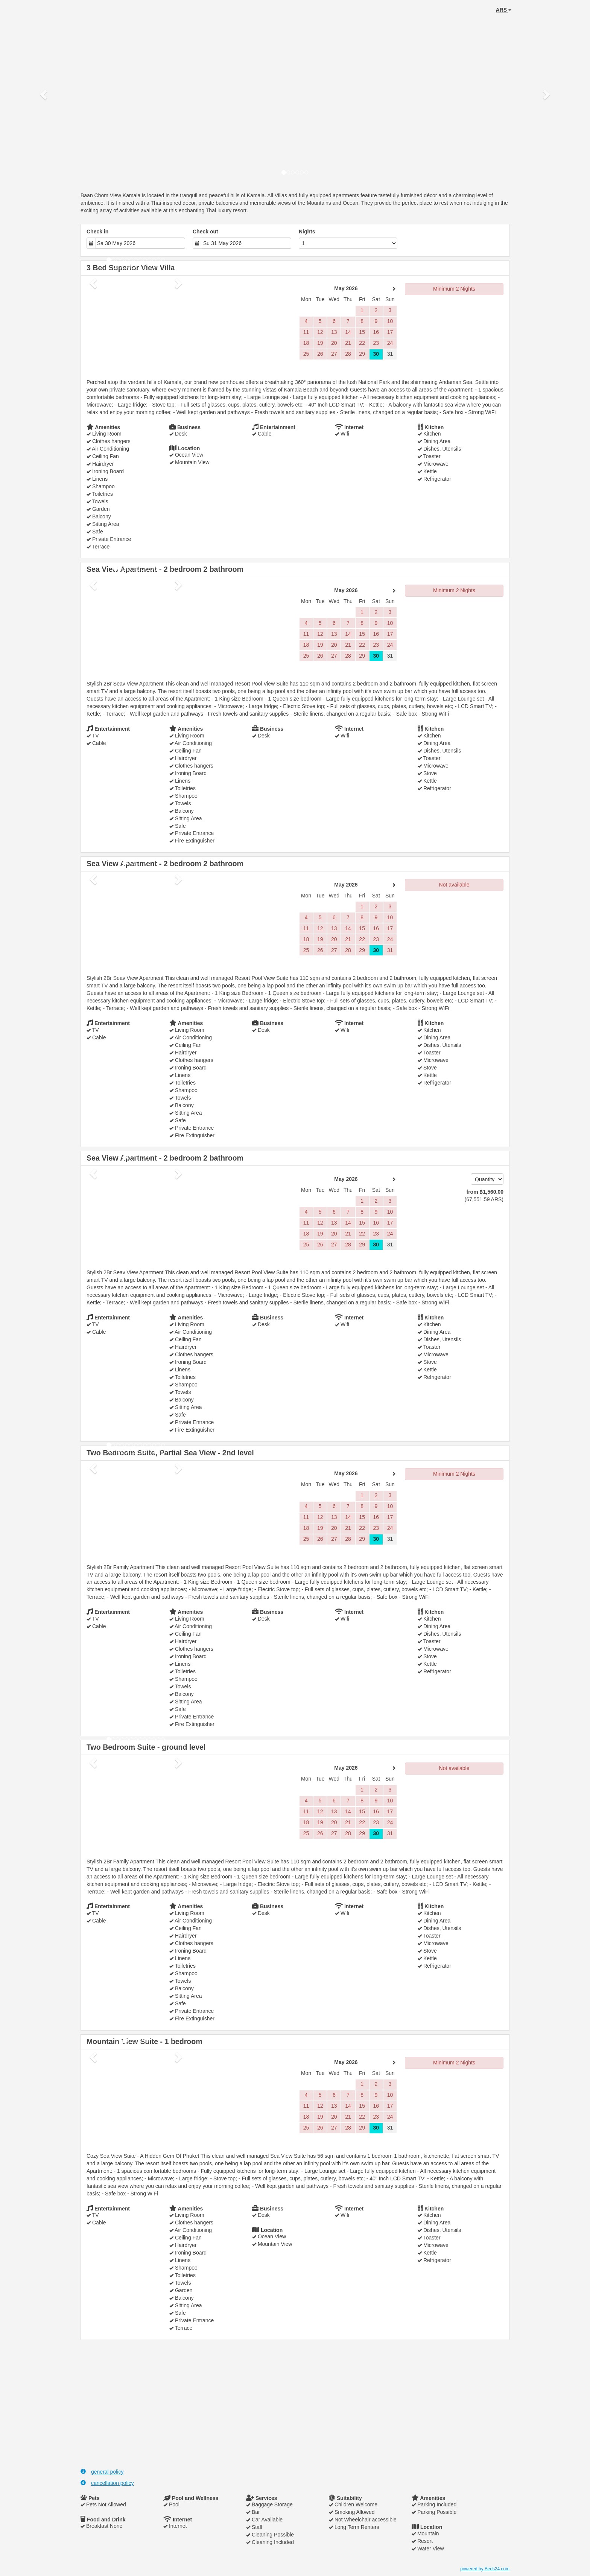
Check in (97, 232)
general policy (102, 2471)
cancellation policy (107, 2483)
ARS (503, 10)
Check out (205, 232)
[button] (44, 94)
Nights (307, 232)
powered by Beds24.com (484, 2568)
